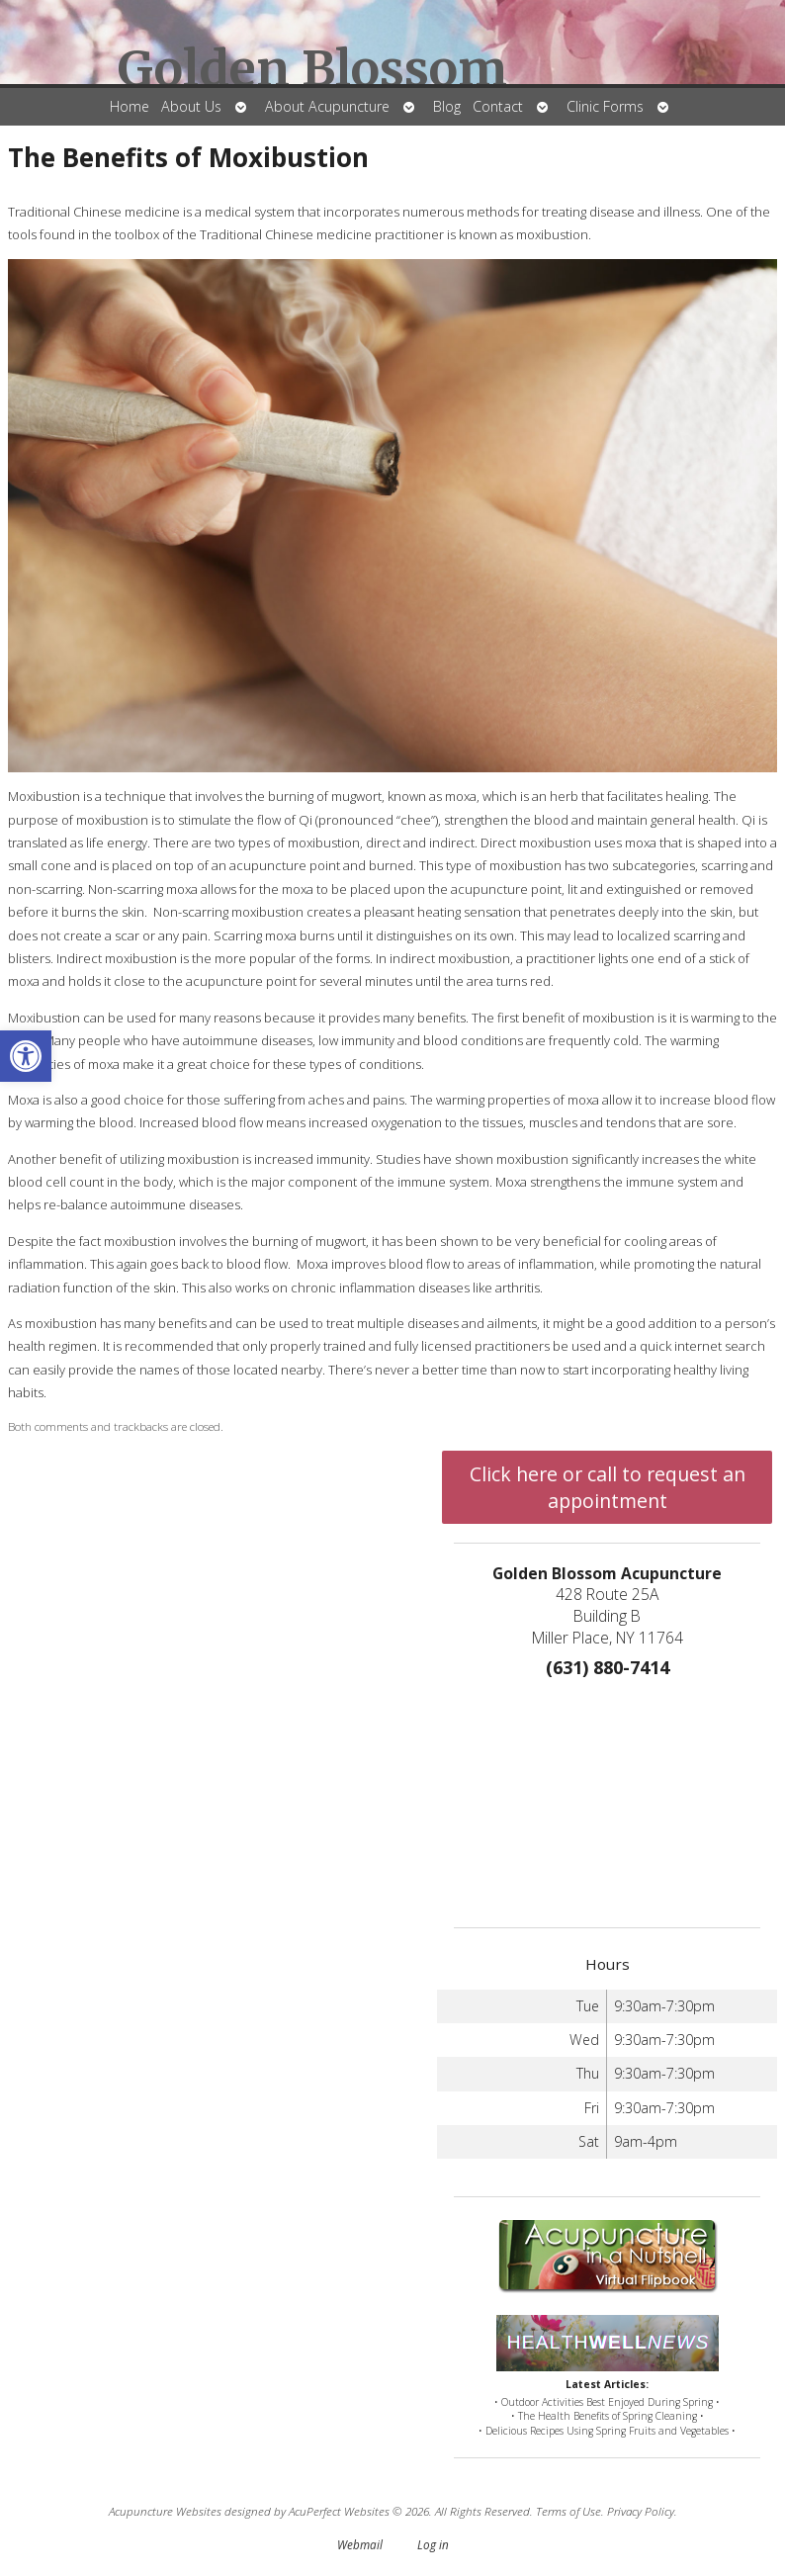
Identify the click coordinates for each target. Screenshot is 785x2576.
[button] (25, 1056)
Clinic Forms (605, 106)
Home (129, 106)
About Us (191, 106)
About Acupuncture (327, 106)
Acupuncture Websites (165, 2511)
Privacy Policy (640, 2511)
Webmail (360, 2544)
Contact (498, 106)
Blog (447, 106)
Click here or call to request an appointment (607, 1487)
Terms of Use (568, 2511)
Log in (433, 2544)
